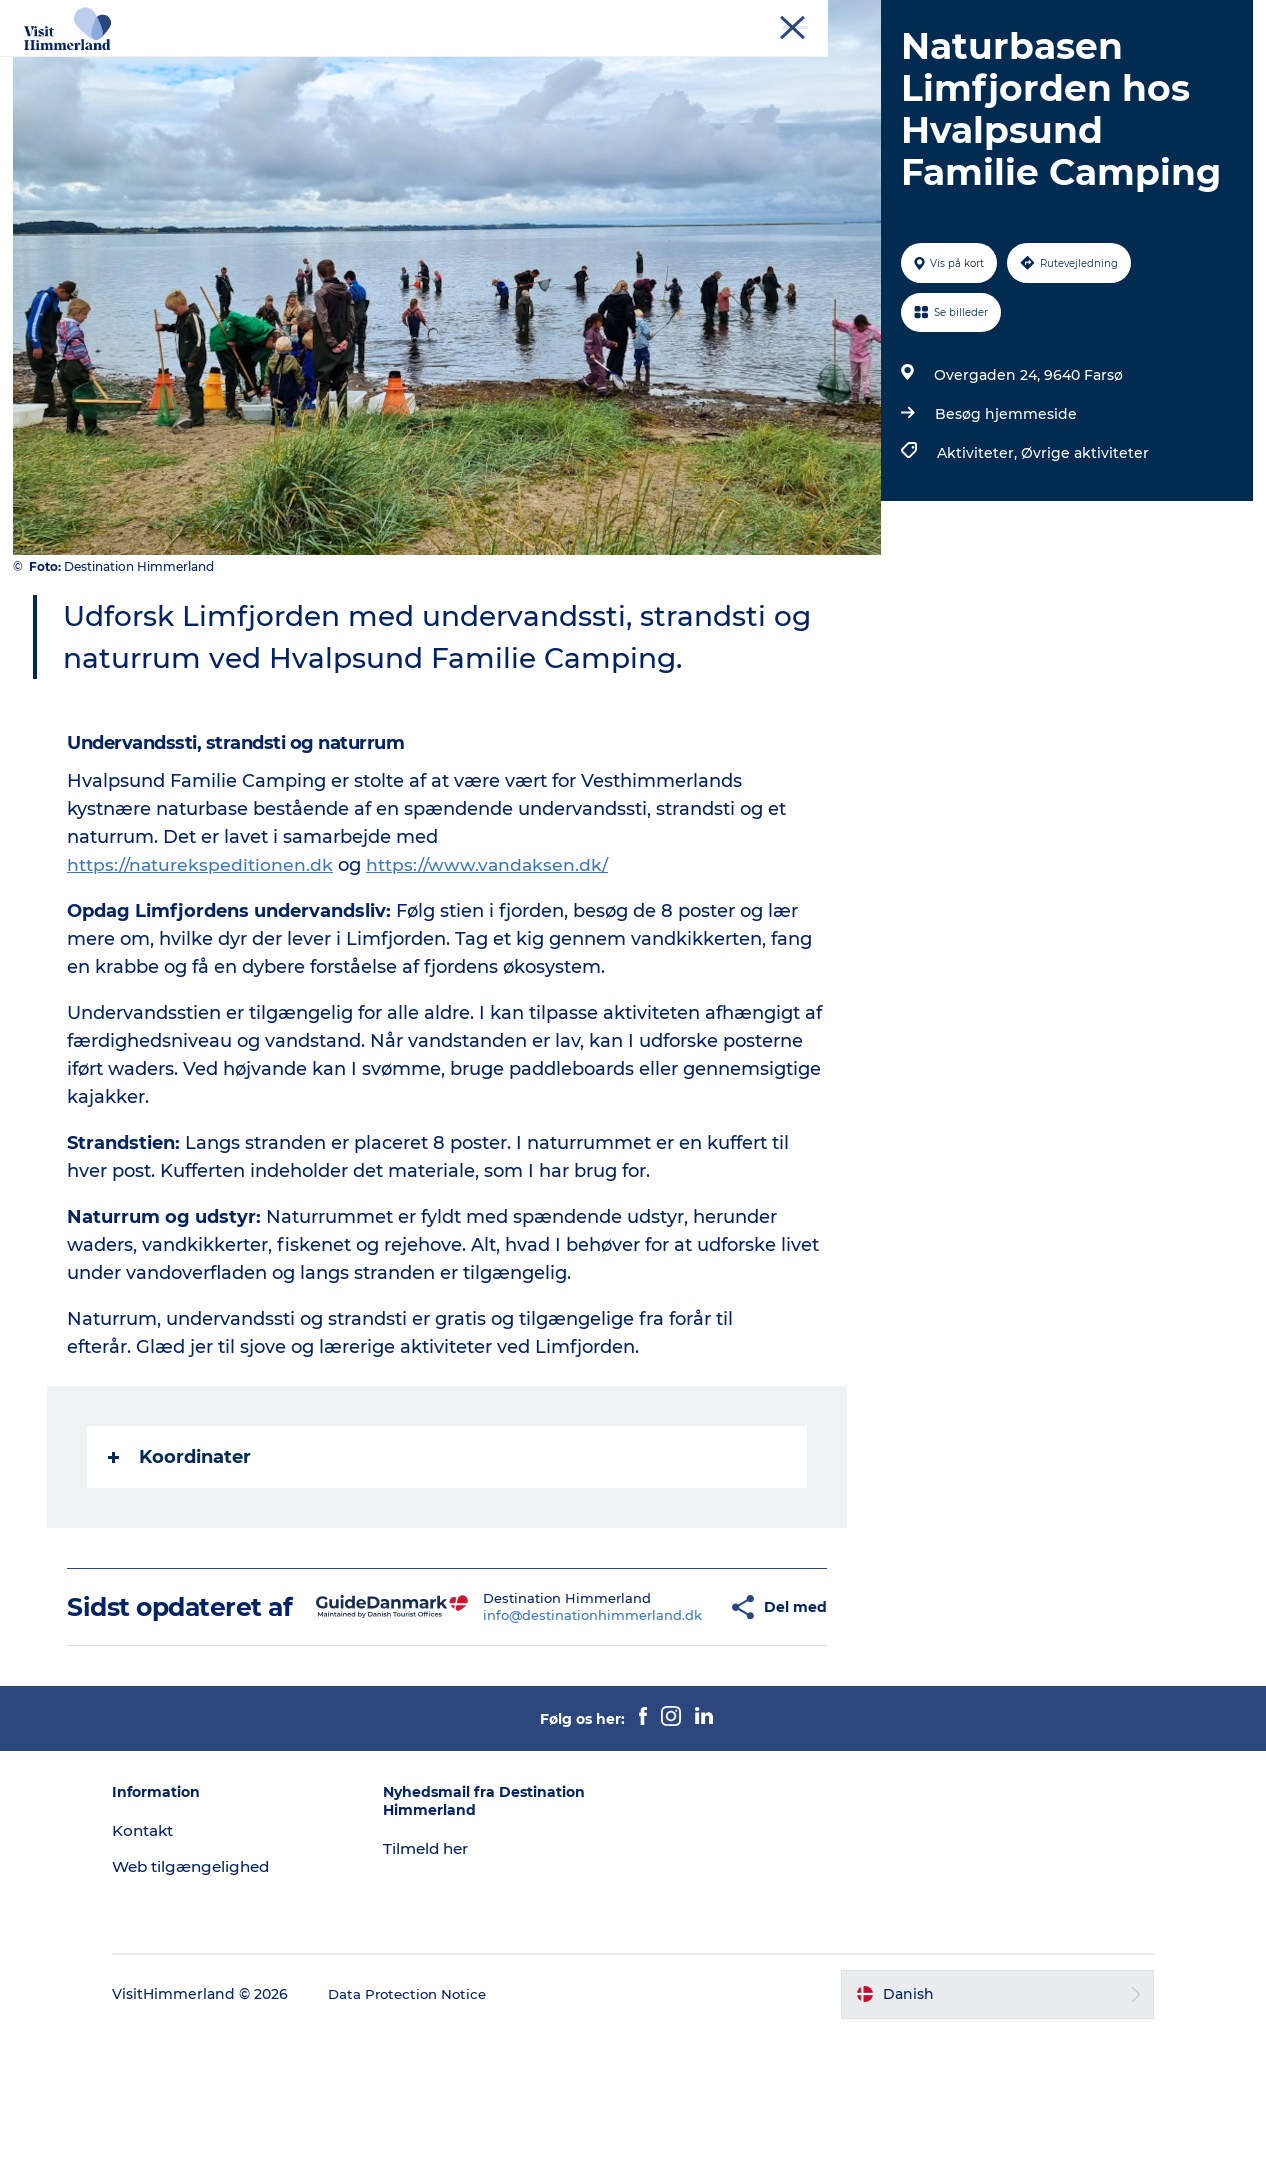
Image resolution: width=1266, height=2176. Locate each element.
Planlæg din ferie (934, 64)
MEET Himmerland (1124, 19)
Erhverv (1027, 19)
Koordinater (181, 1571)
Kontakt (1222, 19)
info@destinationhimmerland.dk (535, 1743)
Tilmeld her (452, 1991)
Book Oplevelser (571, 85)
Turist (967, 19)
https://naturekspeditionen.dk (202, 979)
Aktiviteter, (976, 567)
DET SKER (802, 64)
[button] (671, 1735)
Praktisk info (710, 85)
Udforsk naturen (505, 64)
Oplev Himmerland (341, 64)
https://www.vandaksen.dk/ (491, 979)
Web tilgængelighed (244, 2008)
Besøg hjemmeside (1003, 528)
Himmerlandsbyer (665, 64)
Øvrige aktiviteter (1082, 567)
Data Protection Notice (460, 2137)
